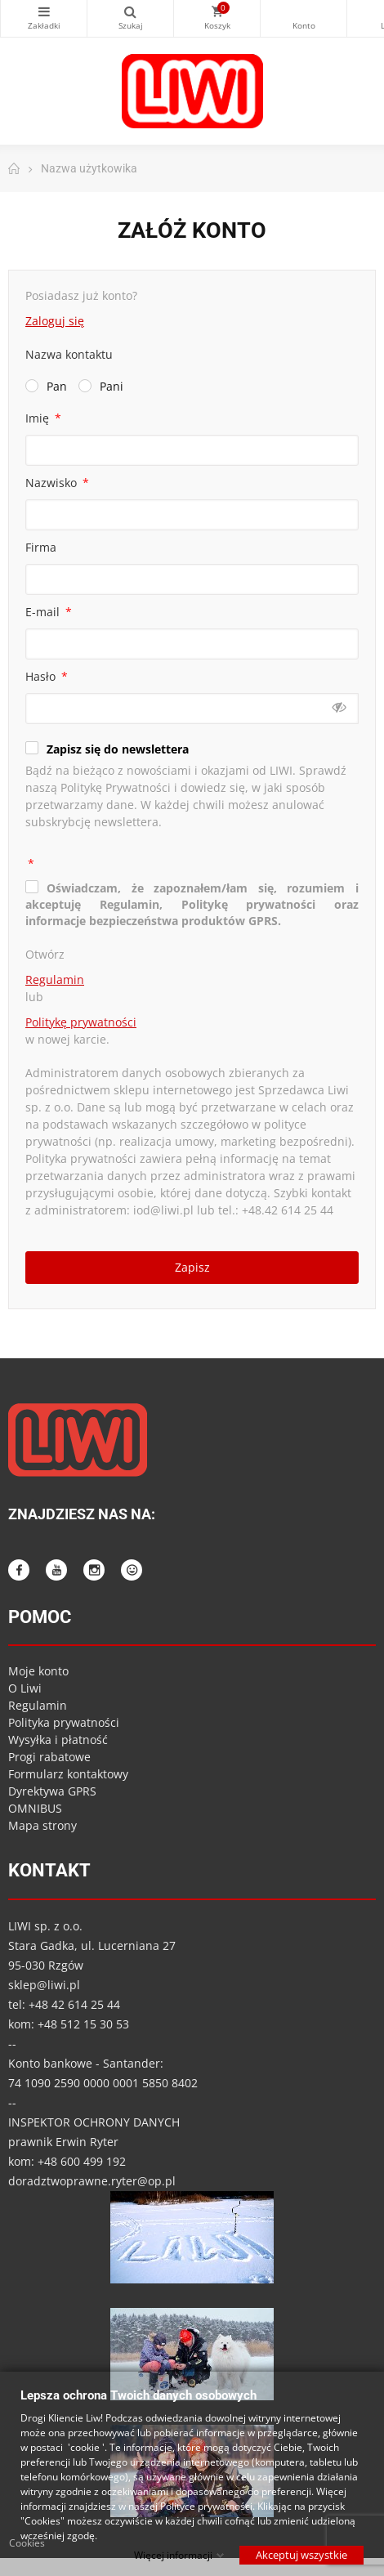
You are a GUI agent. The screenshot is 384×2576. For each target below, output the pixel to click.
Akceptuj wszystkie (301, 2554)
